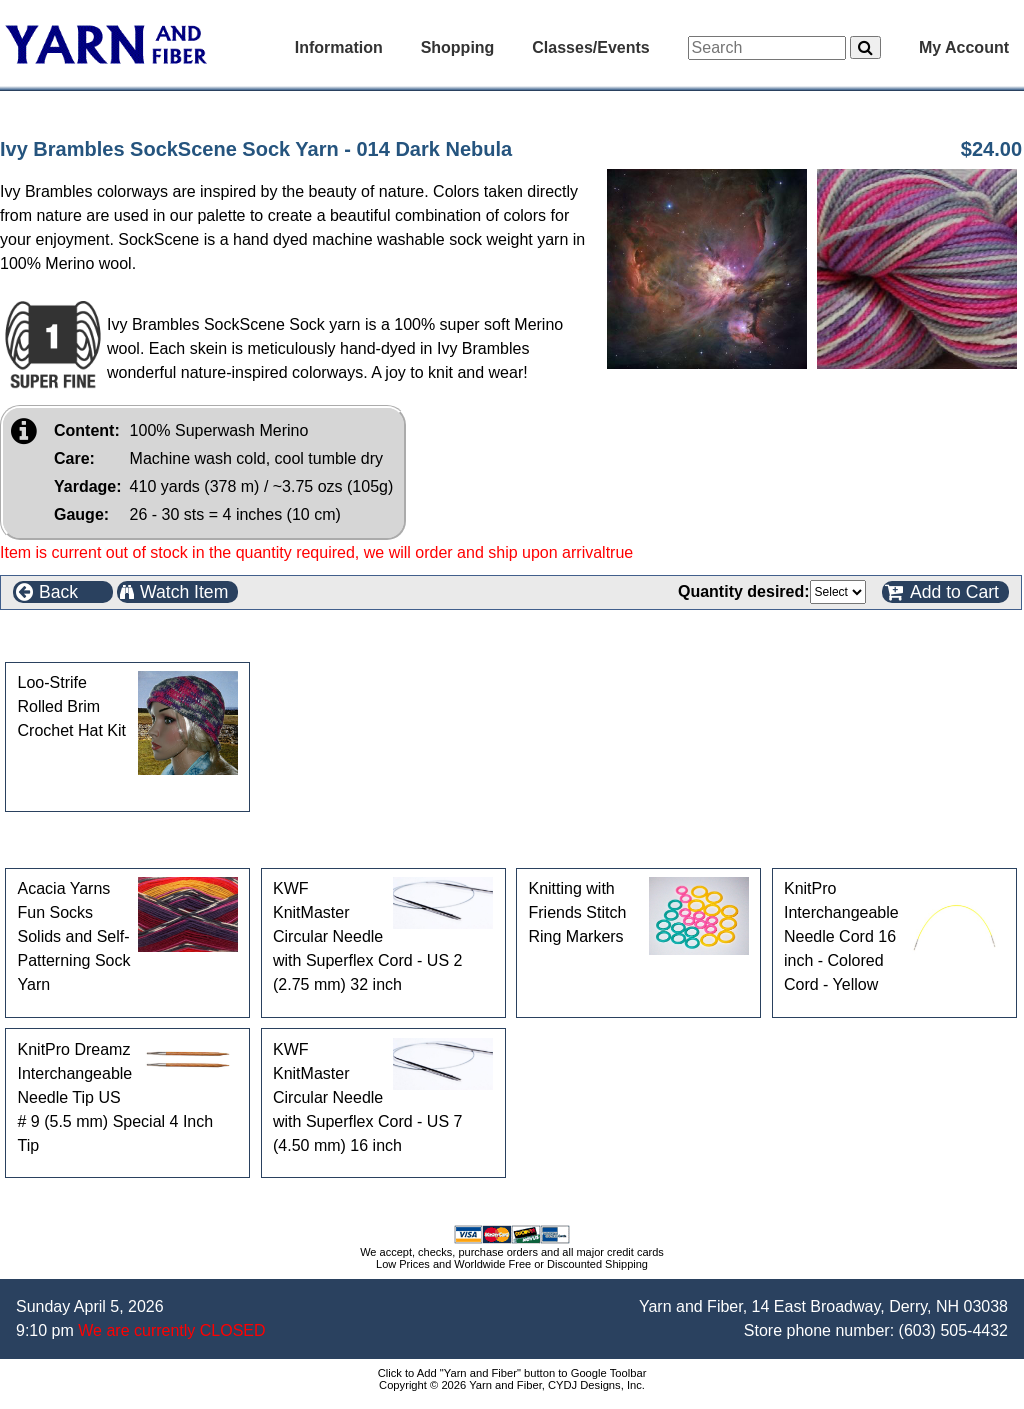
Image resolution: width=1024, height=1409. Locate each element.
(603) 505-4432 (953, 1330)
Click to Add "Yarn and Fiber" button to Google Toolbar (512, 1373)
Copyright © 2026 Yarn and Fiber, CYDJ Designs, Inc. (512, 1385)
